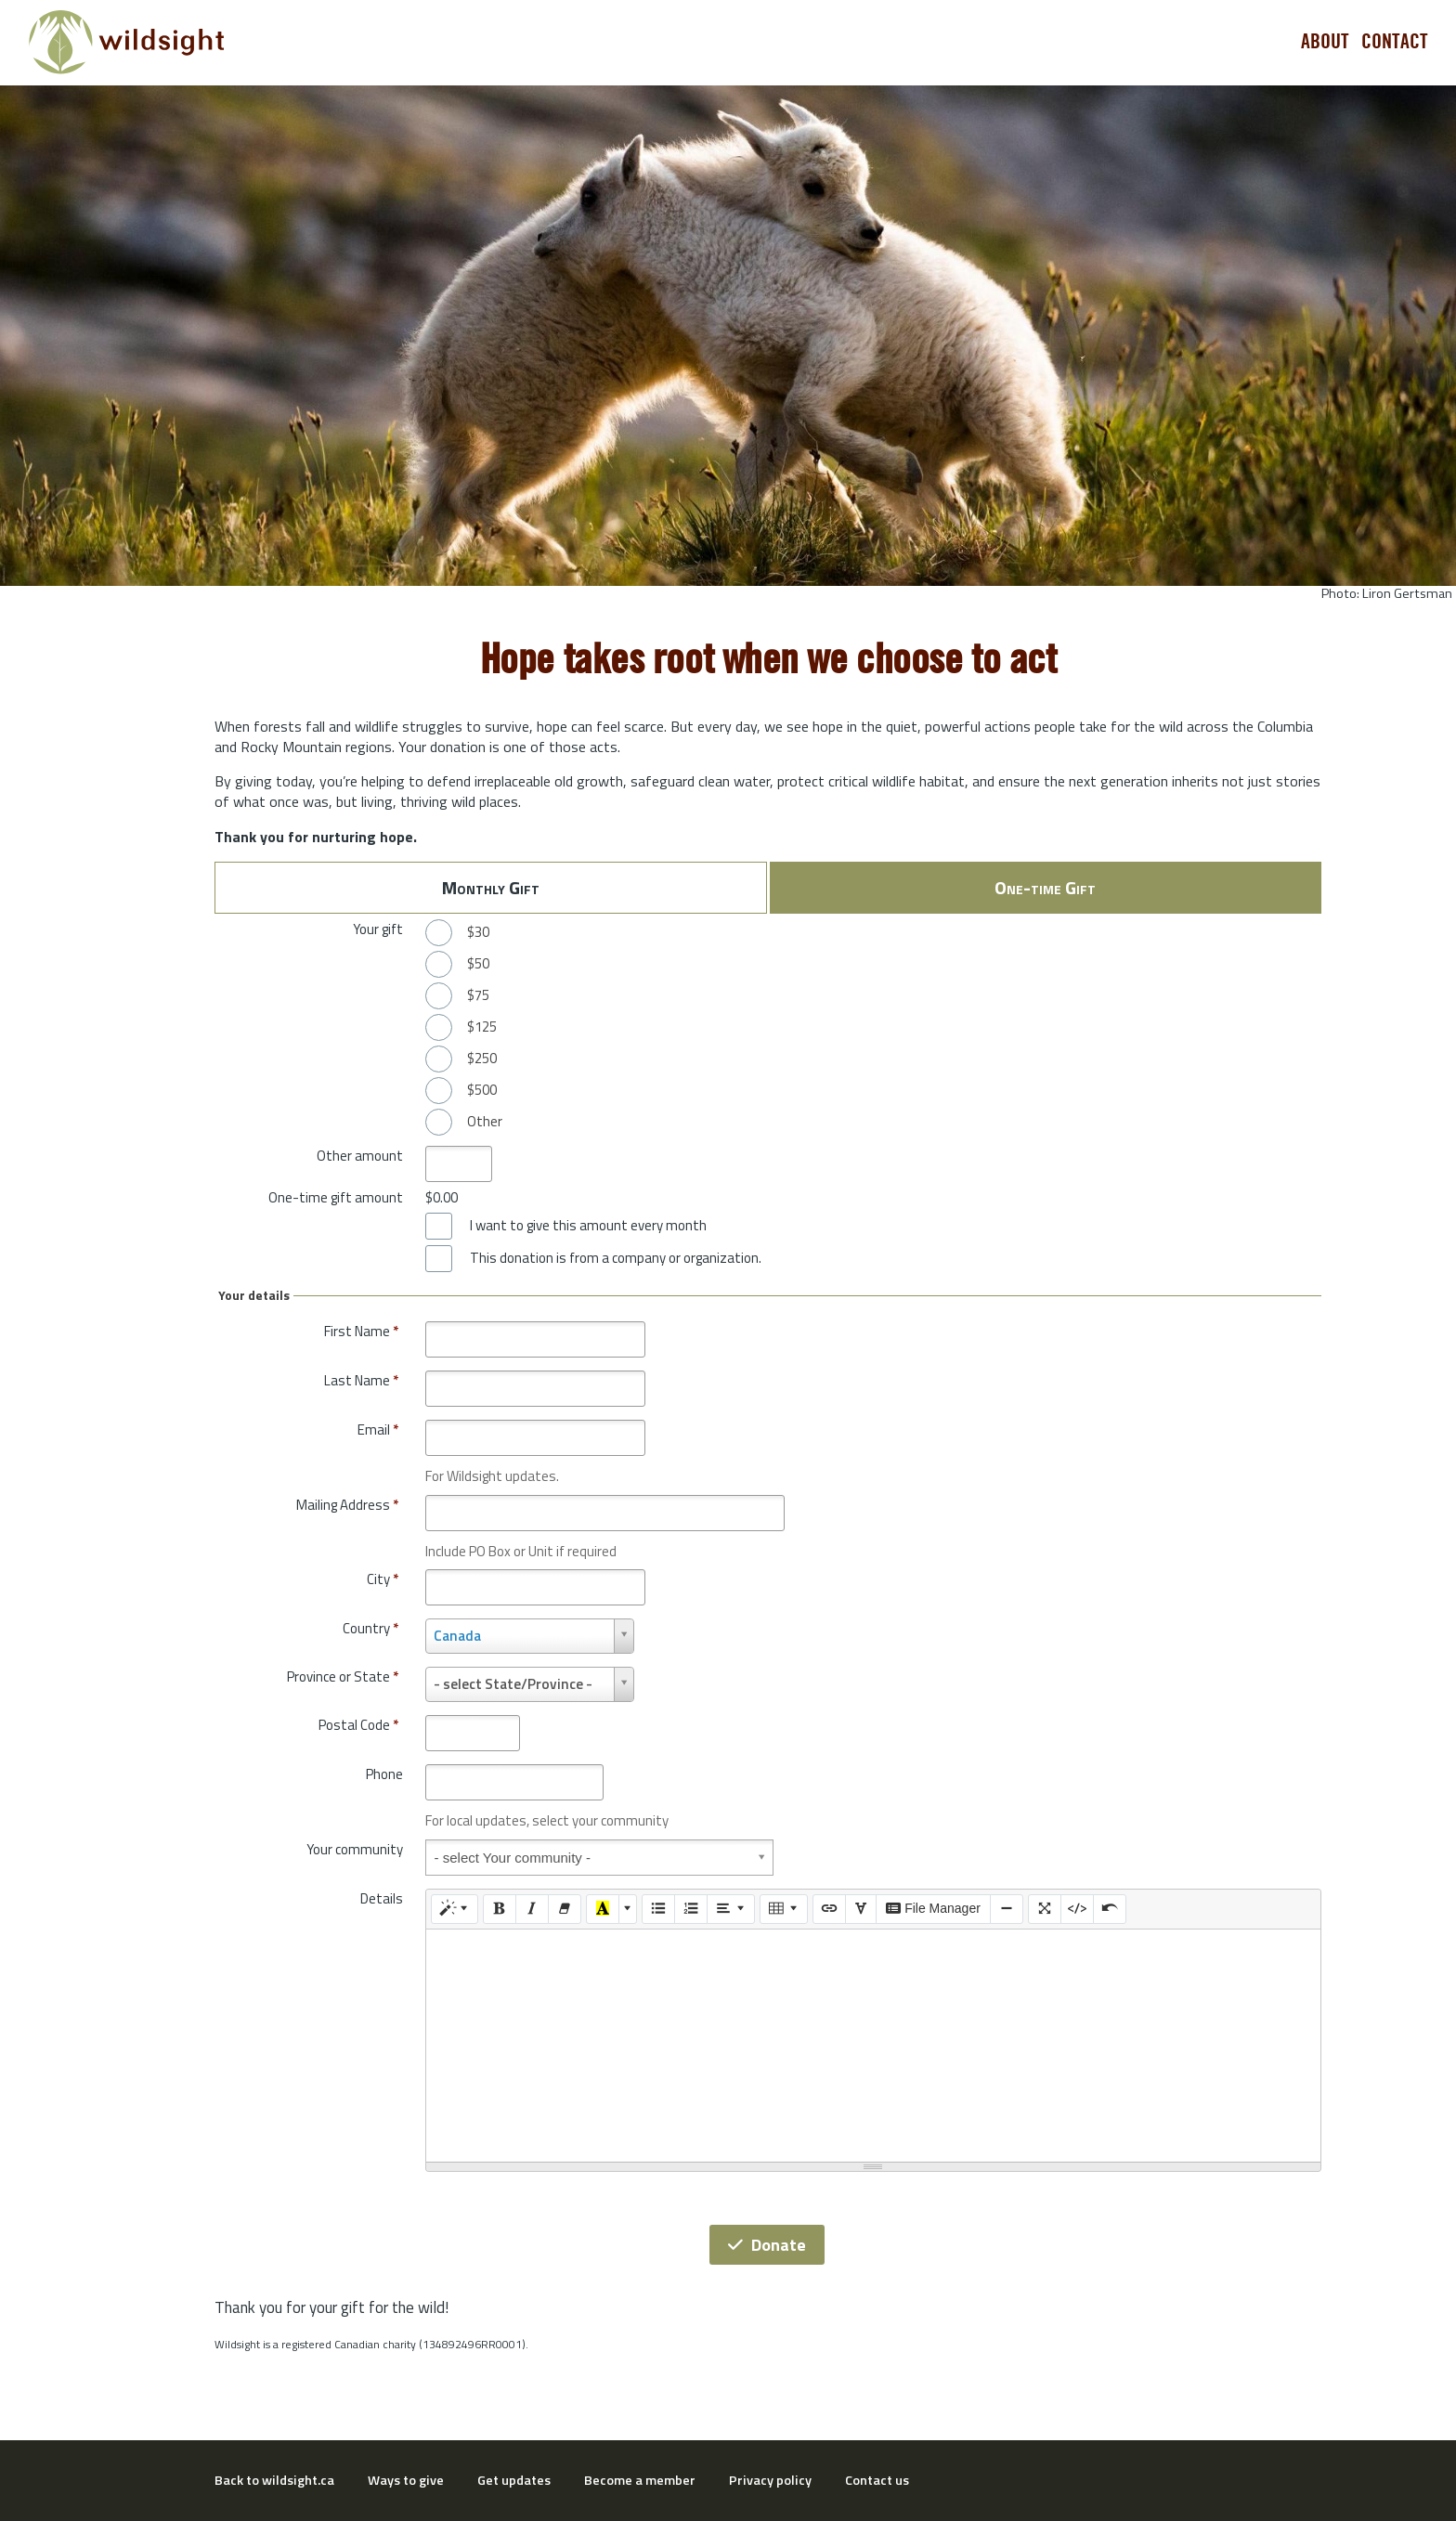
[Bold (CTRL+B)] (499, 1909)
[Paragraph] (731, 1909)
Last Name (361, 1380)
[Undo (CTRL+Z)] (1109, 1909)
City (382, 1579)
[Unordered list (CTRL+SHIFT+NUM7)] (658, 1909)
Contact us (877, 2480)
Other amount (360, 1155)
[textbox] (873, 2046)
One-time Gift (1045, 887)
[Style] (455, 1909)
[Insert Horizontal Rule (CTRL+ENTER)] (1006, 1909)
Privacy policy (770, 2480)
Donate (767, 2244)
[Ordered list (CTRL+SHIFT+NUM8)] (691, 1909)
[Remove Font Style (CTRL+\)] (564, 1909)
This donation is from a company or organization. (615, 1258)
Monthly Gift (491, 887)
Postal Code (358, 1724)
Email (378, 1429)
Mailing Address (347, 1504)
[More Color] (627, 1909)
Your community (354, 1849)
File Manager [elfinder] (933, 1908)
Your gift (378, 929)
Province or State (342, 1676)
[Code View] (1077, 1909)
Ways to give (406, 2480)
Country (370, 1628)
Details (381, 1898)
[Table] (784, 1909)
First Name (361, 1331)
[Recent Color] (602, 1909)
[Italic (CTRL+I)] (532, 1909)
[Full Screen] (1044, 1909)
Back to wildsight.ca (274, 2480)
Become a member (640, 2480)
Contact (1394, 42)
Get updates (514, 2480)
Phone (384, 1774)
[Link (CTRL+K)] (829, 1909)
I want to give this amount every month (588, 1225)
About (1325, 42)
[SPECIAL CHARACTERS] (861, 1909)
